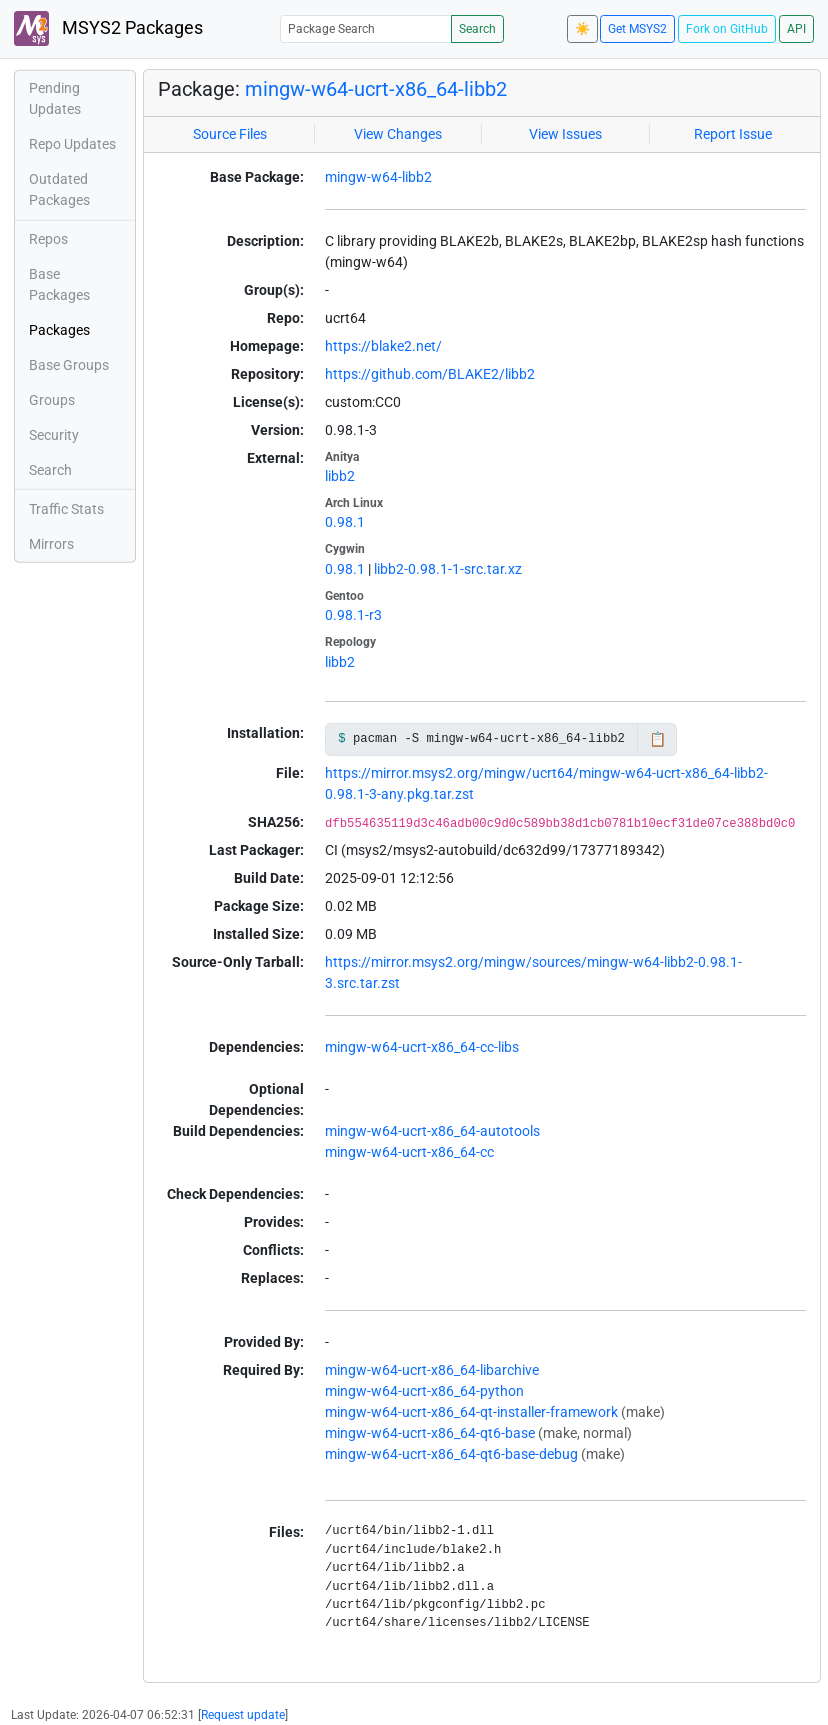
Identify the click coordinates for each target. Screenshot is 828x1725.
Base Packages (59, 284)
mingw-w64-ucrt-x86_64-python (424, 1391)
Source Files (230, 134)
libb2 (340, 476)
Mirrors (51, 544)
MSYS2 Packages (108, 28)
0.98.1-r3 (353, 615)
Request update (243, 1715)
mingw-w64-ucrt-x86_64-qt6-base (430, 1433)
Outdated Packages (59, 189)
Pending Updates (55, 98)
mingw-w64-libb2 (378, 177)
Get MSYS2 (637, 29)
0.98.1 (345, 522)
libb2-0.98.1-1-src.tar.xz (448, 569)
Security (54, 435)
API (796, 29)
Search (477, 29)
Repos (48, 239)
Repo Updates (72, 144)
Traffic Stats (66, 509)
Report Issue (733, 134)
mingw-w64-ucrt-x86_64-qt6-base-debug (451, 1454)
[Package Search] (366, 28)
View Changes (398, 134)
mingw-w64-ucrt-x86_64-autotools (432, 1131)
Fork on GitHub (727, 29)
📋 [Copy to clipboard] (657, 739)
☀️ (582, 29)
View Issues (565, 134)
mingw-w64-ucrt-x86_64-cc (409, 1152)
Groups (52, 400)
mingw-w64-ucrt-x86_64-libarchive (432, 1370)
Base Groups (69, 365)
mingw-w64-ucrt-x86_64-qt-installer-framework (471, 1412)
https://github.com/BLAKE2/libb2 (430, 374)
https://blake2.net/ (383, 346)
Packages (59, 330)
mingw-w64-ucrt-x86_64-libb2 (376, 89)
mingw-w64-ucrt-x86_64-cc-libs (422, 1047)
